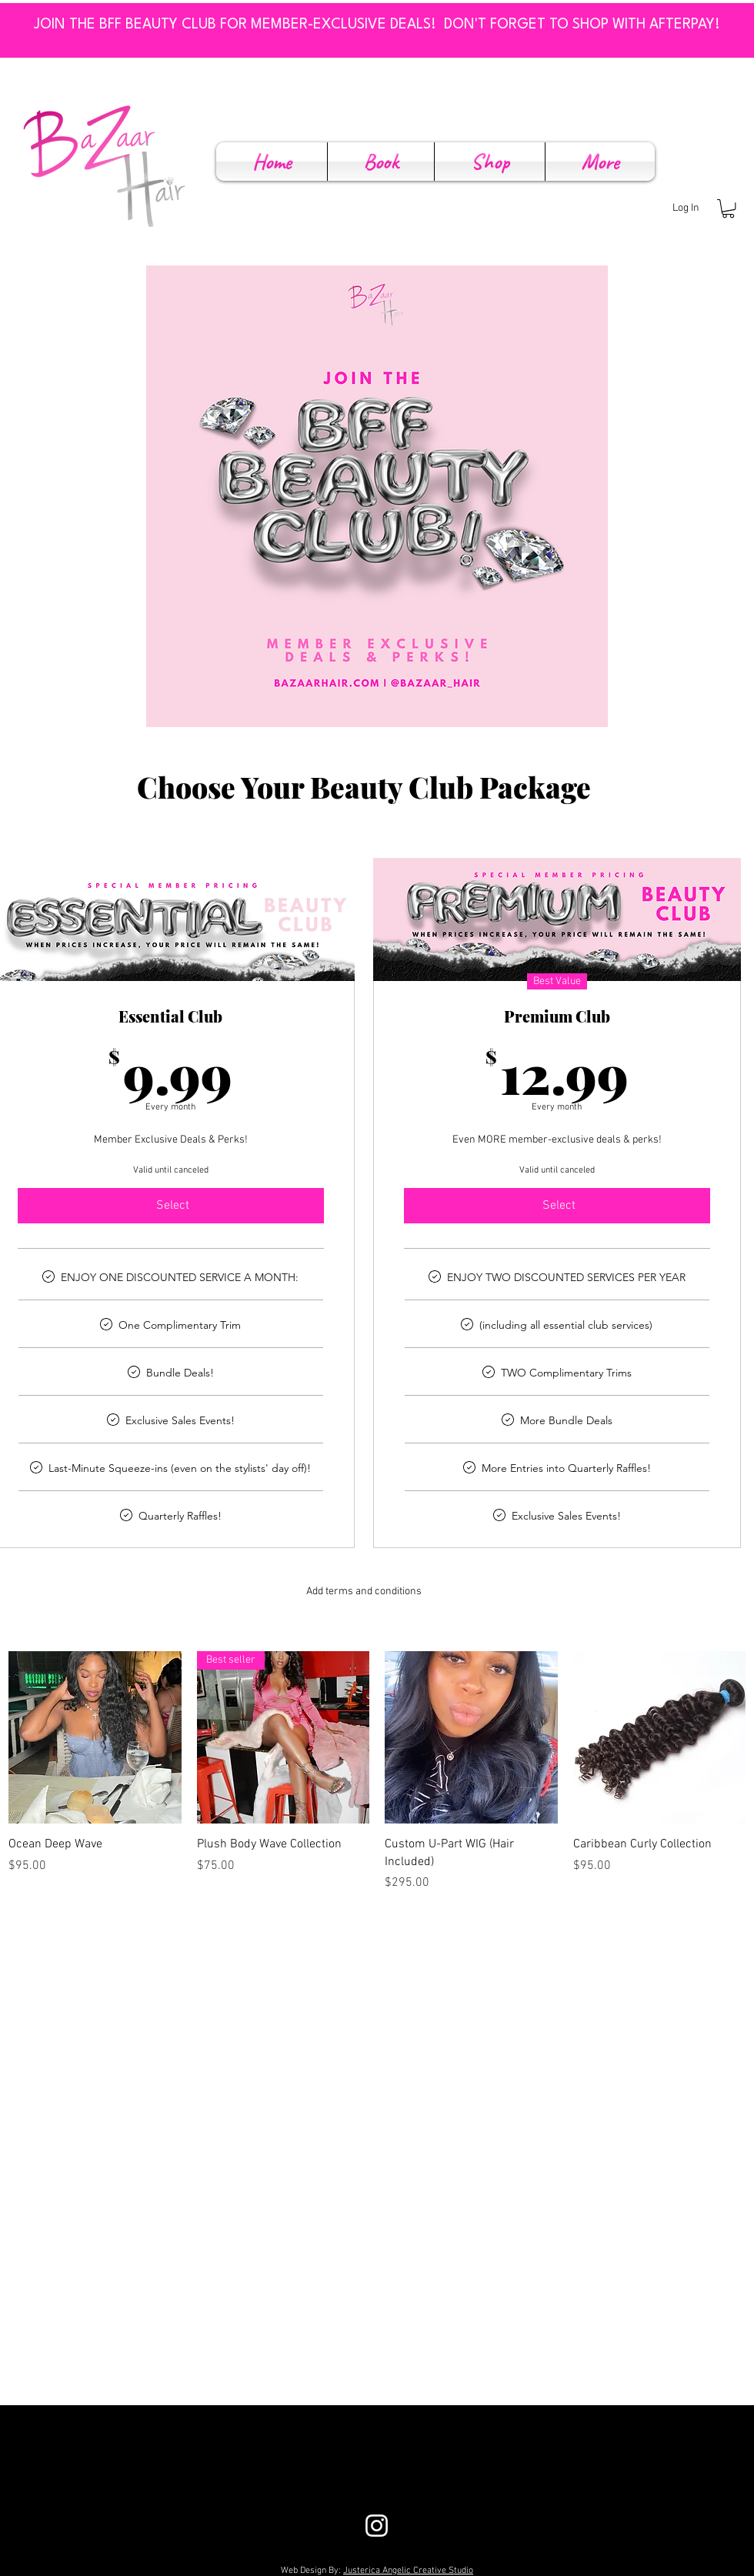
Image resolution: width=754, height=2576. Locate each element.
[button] (728, 208)
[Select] (171, 1205)
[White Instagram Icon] (377, 2526)
